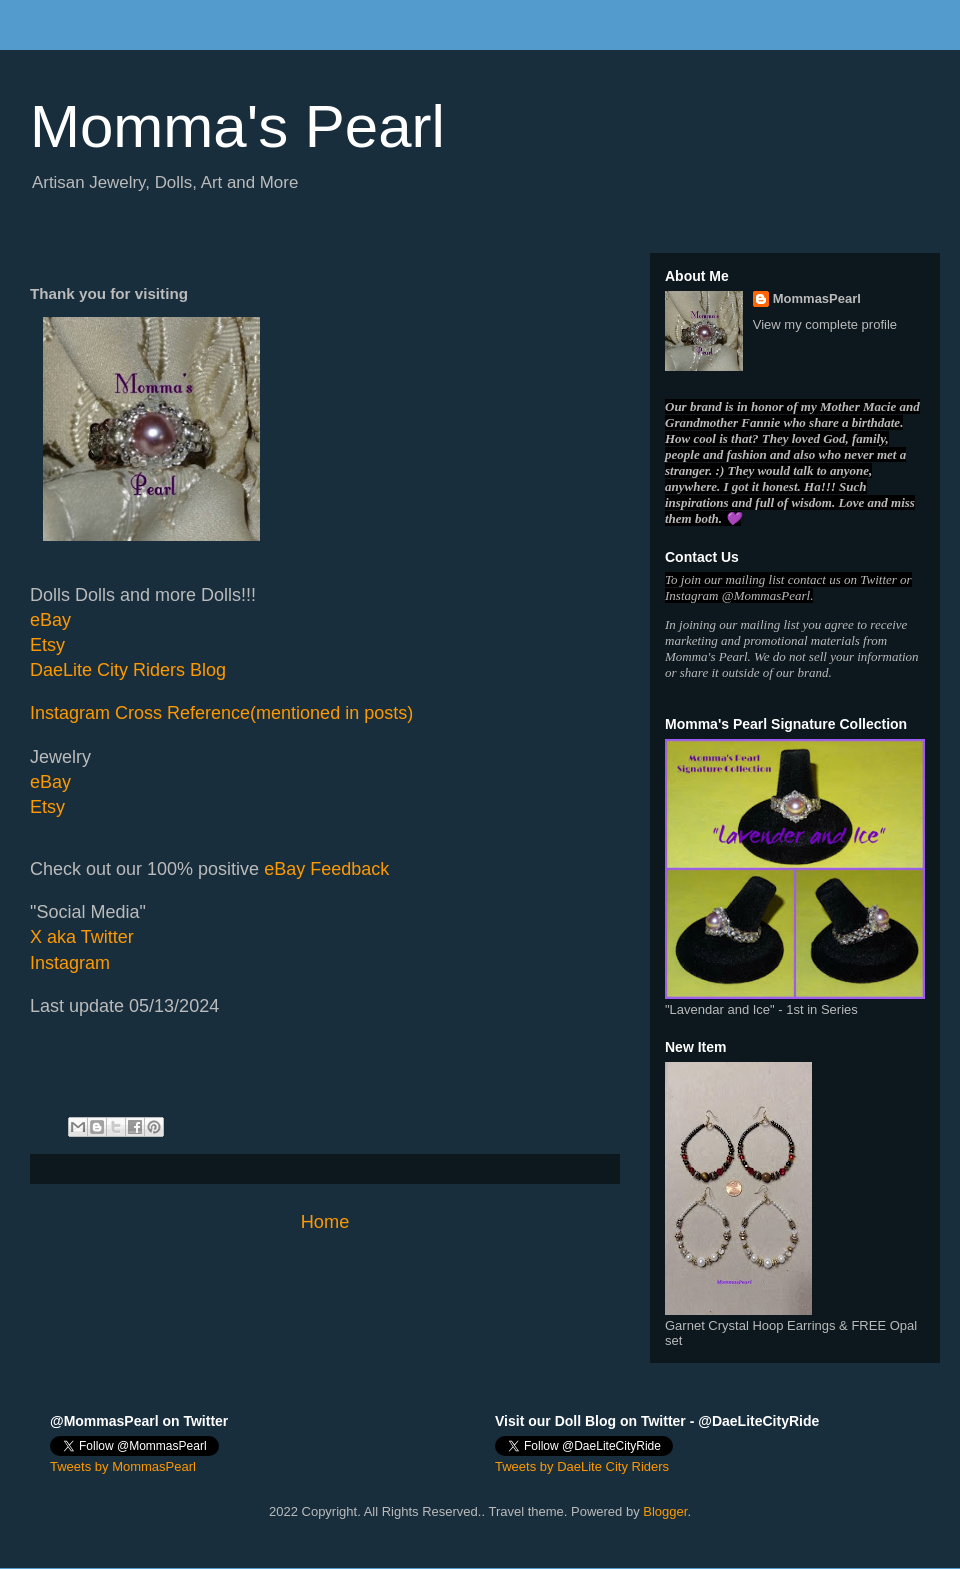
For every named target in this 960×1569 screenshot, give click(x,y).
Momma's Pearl (237, 126)
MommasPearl (817, 298)
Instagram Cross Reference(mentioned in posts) (221, 713)
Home (325, 1222)
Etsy (47, 645)
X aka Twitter (82, 937)
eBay (50, 620)
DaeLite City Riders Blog (128, 670)
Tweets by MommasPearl (123, 1466)
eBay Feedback (326, 869)
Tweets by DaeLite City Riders (582, 1466)
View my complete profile (825, 324)
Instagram (70, 963)
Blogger (665, 1511)
